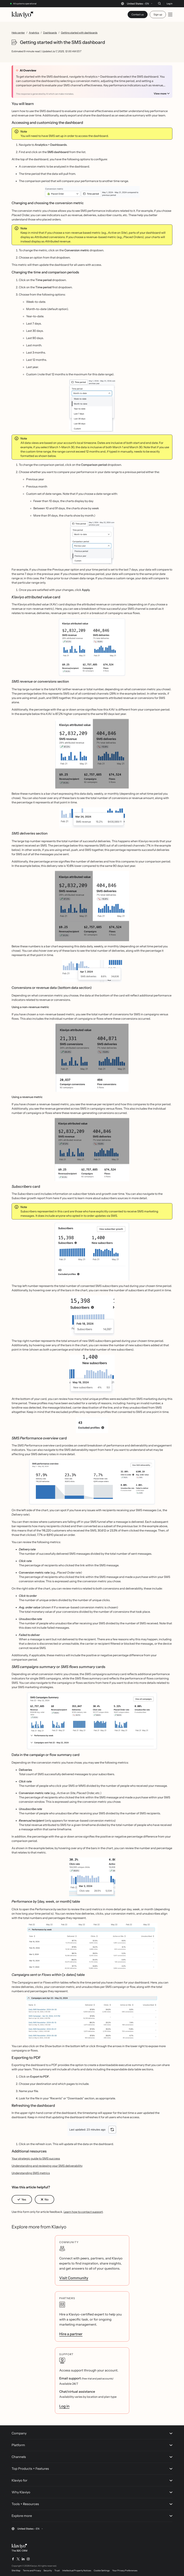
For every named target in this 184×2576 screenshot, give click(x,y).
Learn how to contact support (83, 2212)
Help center (18, 32)
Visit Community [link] (73, 2278)
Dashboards (50, 32)
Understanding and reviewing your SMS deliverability (47, 2166)
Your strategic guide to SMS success (36, 2158)
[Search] (159, 3)
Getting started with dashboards (79, 32)
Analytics (34, 32)
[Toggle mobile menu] (170, 14)
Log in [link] (64, 2406)
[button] (92, 192)
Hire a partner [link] (70, 2334)
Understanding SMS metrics (31, 2173)
